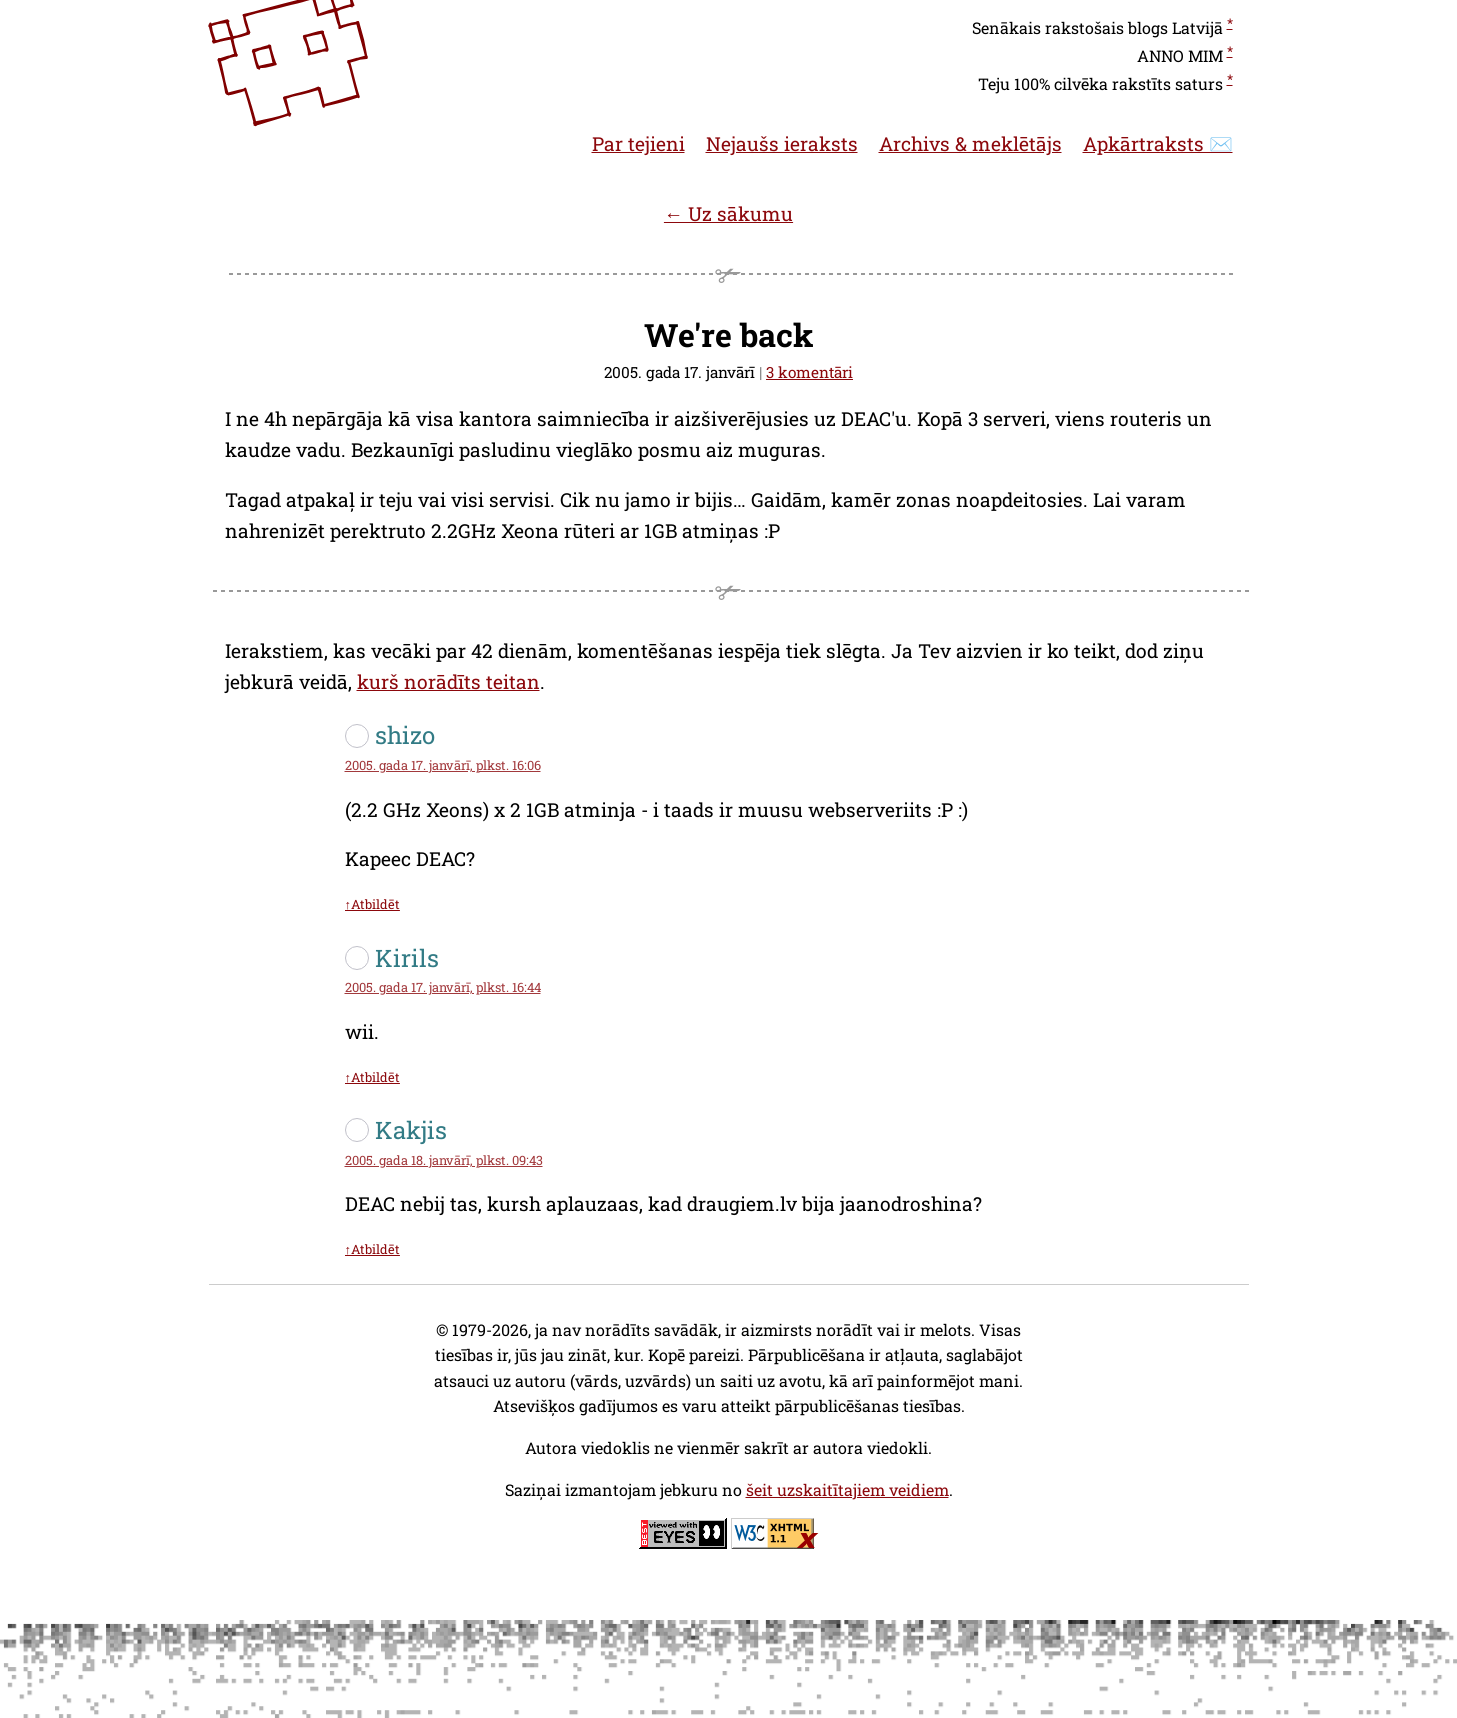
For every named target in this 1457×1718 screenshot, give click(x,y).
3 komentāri (809, 372)
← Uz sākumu (728, 213)
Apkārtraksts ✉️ (1158, 143)
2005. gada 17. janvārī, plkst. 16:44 (443, 987)
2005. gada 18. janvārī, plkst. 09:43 (444, 1160)
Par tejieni (638, 143)
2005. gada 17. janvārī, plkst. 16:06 (443, 765)
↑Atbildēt (372, 904)
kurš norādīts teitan (448, 681)
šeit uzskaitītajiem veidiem (847, 1489)
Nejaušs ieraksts (782, 143)
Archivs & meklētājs (970, 143)
